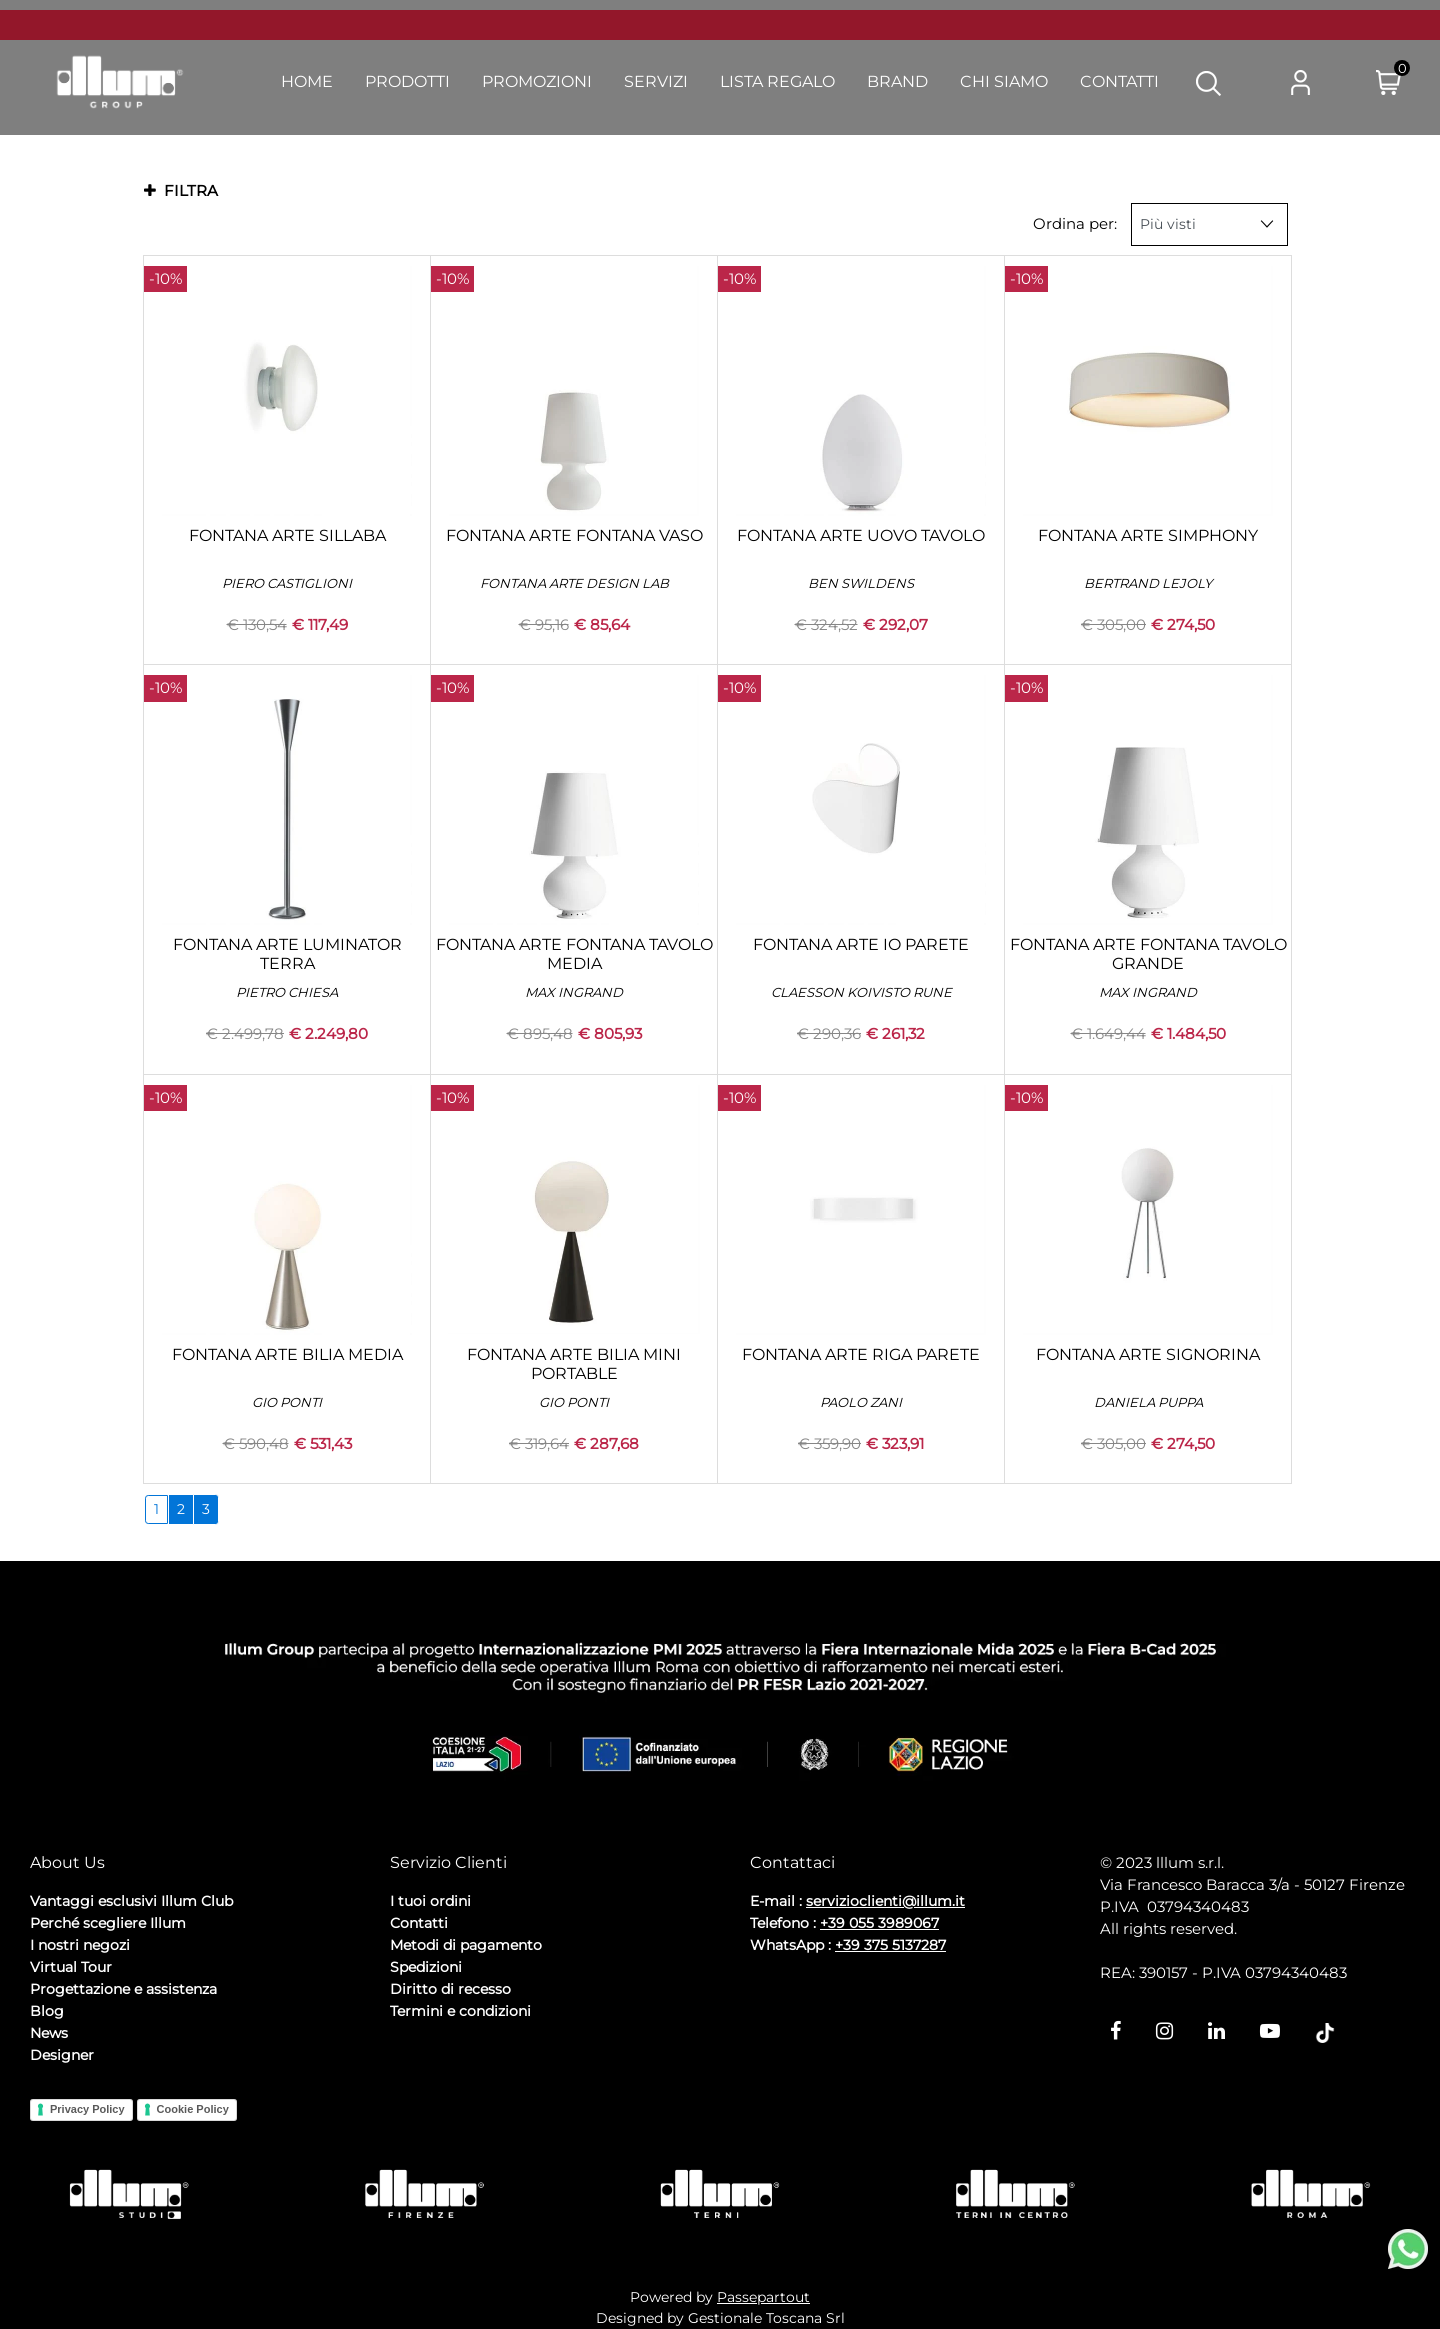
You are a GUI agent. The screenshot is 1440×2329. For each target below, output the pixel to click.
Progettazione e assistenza (123, 1989)
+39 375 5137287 (890, 1945)
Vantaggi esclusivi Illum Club (131, 1901)
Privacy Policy (87, 2109)
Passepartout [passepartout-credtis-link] (763, 2297)
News (49, 2033)
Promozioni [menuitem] (537, 81)
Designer (62, 2055)
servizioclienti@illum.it (885, 1901)
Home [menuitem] (307, 81)
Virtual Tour (71, 1967)
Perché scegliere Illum (108, 1923)
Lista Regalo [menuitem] (777, 81)
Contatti (419, 1923)
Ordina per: (1075, 223)
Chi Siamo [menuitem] (1004, 81)
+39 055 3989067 (879, 1923)
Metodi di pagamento (466, 1945)
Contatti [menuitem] (1119, 81)
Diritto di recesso (450, 1989)
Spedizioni (426, 1967)
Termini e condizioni (460, 2011)
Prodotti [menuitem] (407, 81)
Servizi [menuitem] (656, 81)
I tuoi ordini (430, 1901)
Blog (47, 2011)
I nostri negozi (80, 1945)
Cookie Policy (193, 2109)
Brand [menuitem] (897, 81)
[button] (1208, 82)
